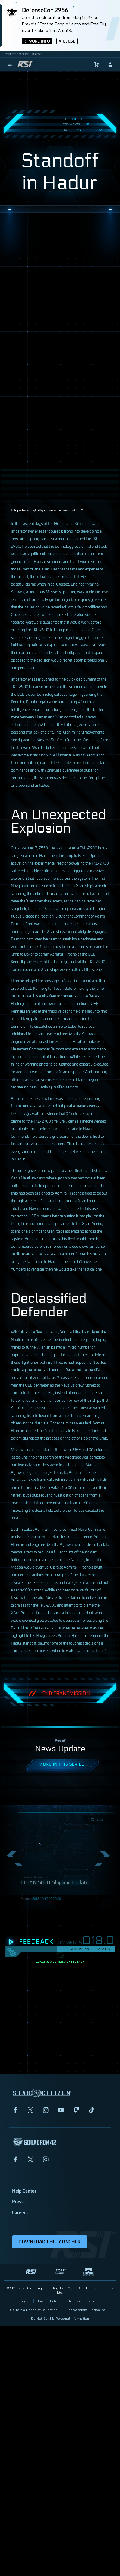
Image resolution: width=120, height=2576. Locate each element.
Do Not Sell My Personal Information (60, 2318)
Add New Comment (91, 1949)
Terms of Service (82, 2301)
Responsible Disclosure (85, 2310)
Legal (24, 2301)
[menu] (9, 64)
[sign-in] (110, 64)
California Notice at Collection (33, 2310)
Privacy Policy (49, 2301)
